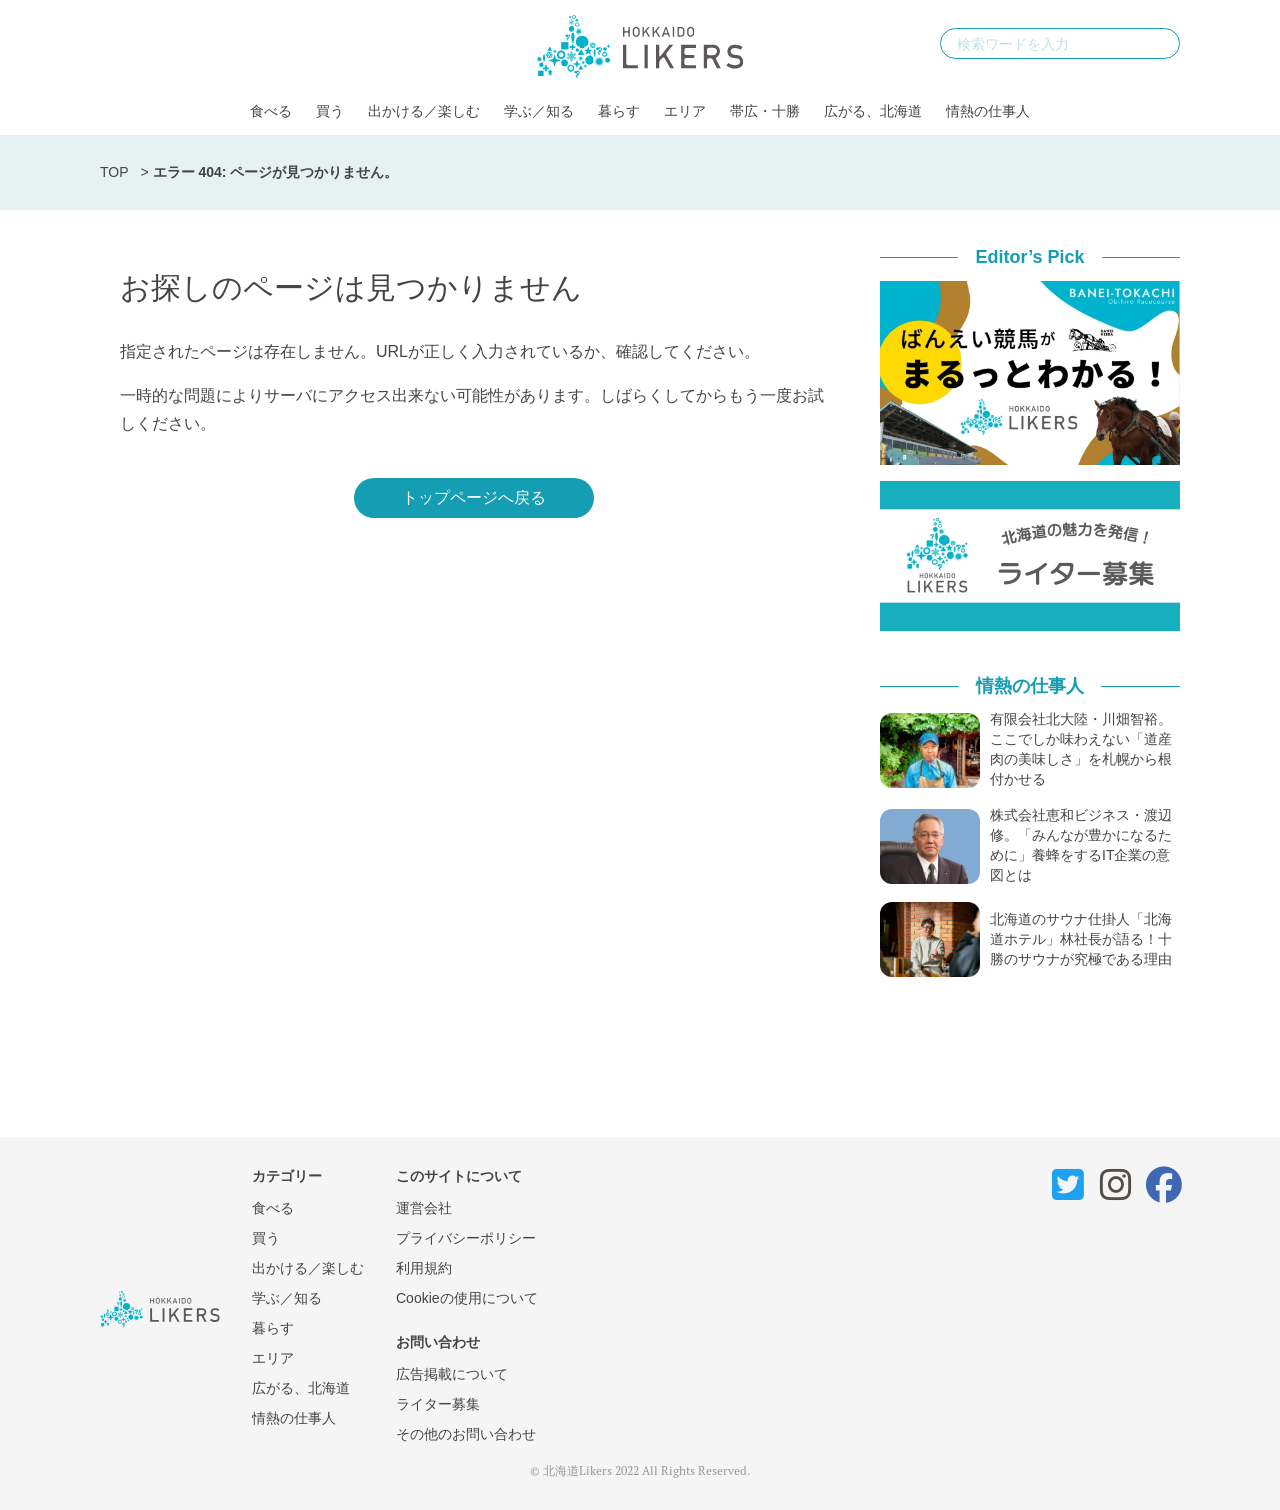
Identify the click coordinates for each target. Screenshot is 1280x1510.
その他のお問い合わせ (466, 1434)
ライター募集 (438, 1404)
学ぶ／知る (539, 111)
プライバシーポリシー (466, 1238)
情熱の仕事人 (988, 111)
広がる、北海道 (873, 111)
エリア (685, 111)
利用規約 (424, 1268)
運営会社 (424, 1208)
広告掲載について (452, 1374)
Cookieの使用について (467, 1298)
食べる (271, 111)
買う (330, 111)
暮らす (619, 111)
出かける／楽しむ (424, 111)
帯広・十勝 (765, 111)
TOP (114, 172)
